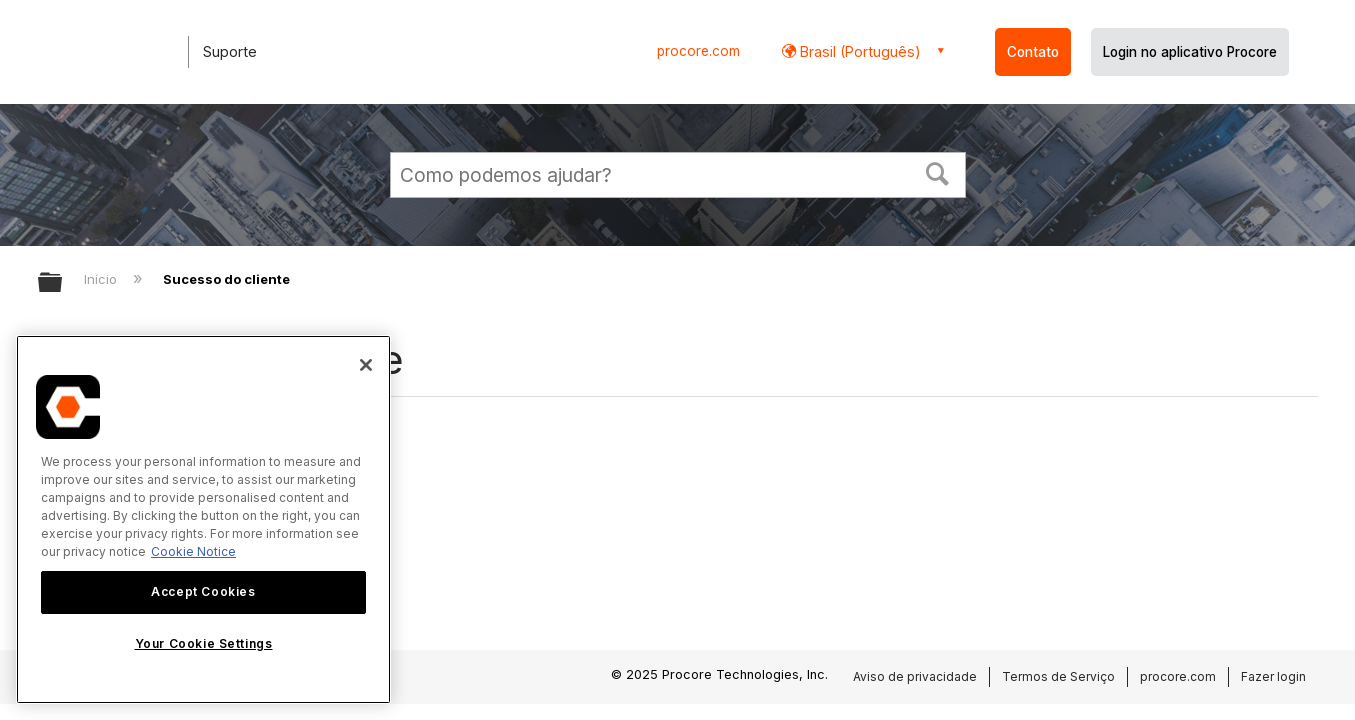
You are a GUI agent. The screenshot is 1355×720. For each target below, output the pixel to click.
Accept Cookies (203, 591)
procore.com (698, 51)
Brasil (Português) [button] (858, 51)
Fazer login (1273, 676)
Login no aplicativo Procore (1190, 52)
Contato (1033, 52)
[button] (937, 172)
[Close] (366, 365)
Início (102, 279)
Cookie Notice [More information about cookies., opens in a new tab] (193, 551)
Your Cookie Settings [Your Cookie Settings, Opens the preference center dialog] (204, 643)
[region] (203, 519)
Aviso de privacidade (915, 676)
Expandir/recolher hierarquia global (63, 283)
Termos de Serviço (1058, 676)
